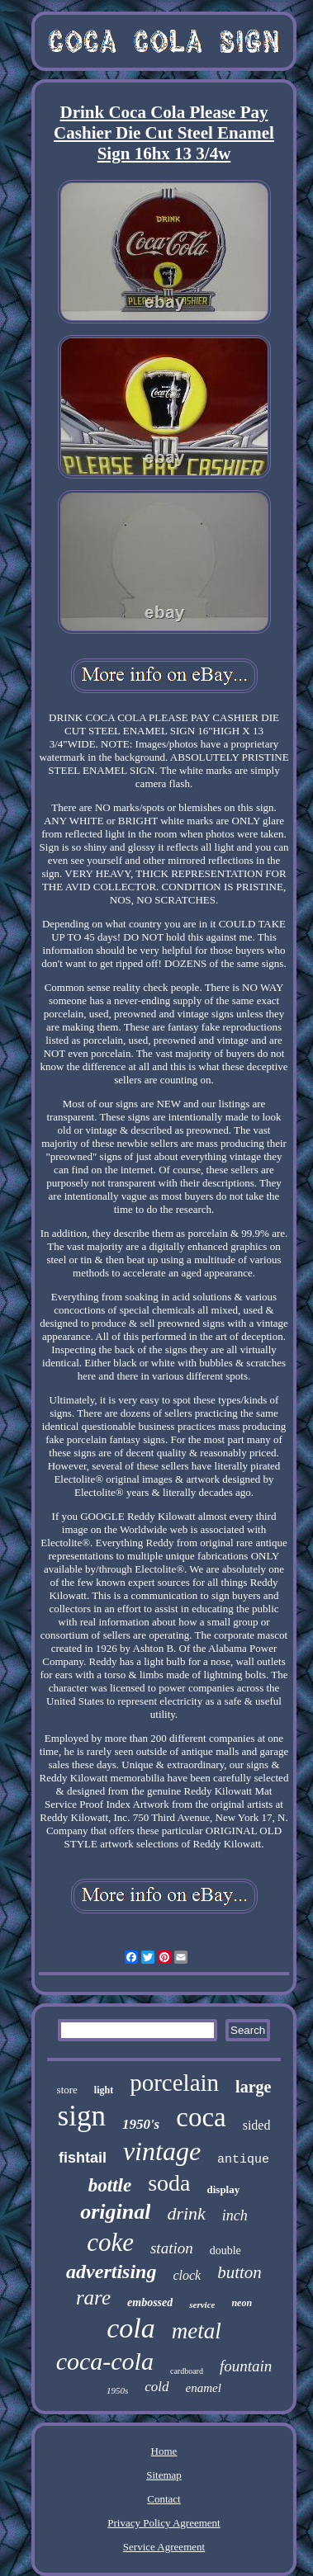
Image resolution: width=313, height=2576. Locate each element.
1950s (117, 2390)
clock (187, 2275)
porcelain (174, 2082)
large (253, 2087)
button (239, 2272)
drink (186, 2213)
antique (243, 2160)
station (171, 2248)
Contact (163, 2499)
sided (257, 2125)
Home (164, 2451)
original (115, 2212)
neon (241, 2303)
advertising (111, 2271)
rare (93, 2297)
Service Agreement (164, 2547)
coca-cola (105, 2361)
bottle (109, 2185)
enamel (203, 2387)
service (202, 2304)
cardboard (186, 2370)
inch (235, 2215)
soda (169, 2183)
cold (156, 2386)
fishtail (83, 2157)
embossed (150, 2302)
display (222, 2189)
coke (110, 2242)
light (103, 2090)
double (225, 2250)
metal (196, 2331)
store (67, 2089)
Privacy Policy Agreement (163, 2523)
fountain (246, 2366)
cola (131, 2328)
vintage (162, 2151)
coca (200, 2117)
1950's (140, 2124)
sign (82, 2116)
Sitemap (164, 2475)
